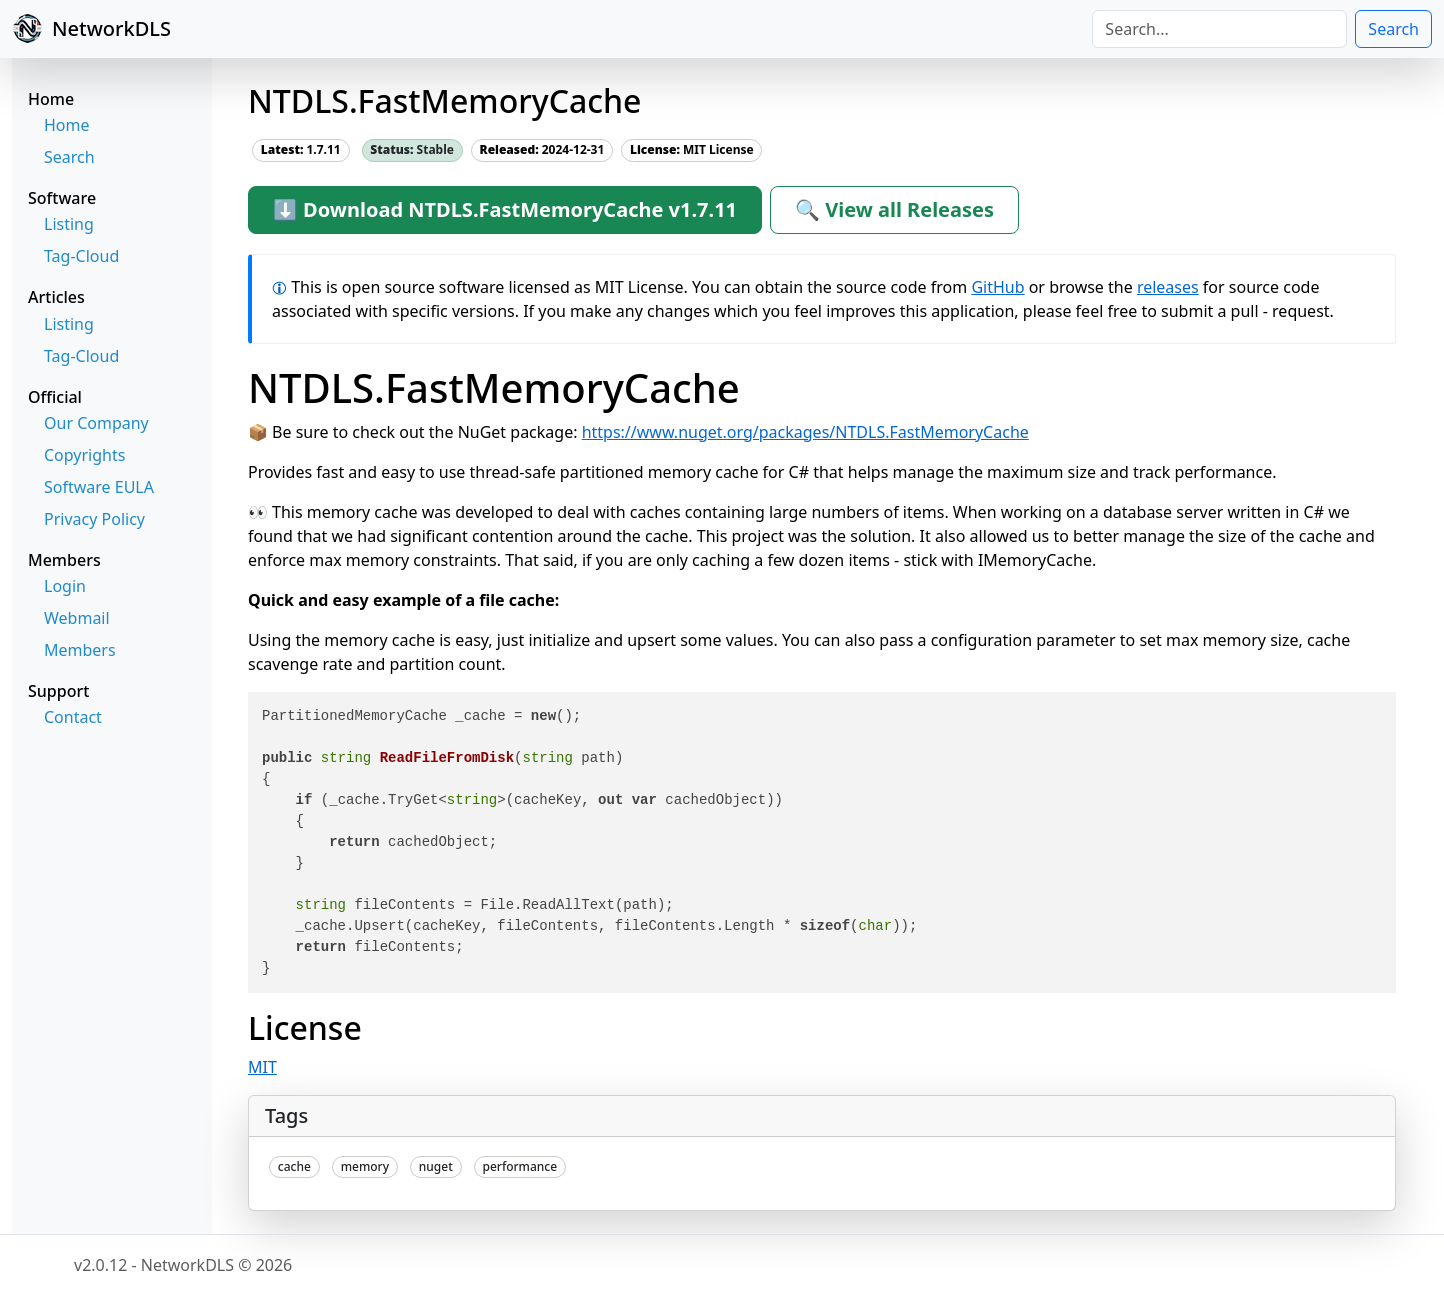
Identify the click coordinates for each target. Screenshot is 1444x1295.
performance (520, 1166)
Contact (73, 717)
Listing (69, 224)
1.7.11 (301, 149)
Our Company (96, 423)
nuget (436, 1166)
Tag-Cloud (81, 256)
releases (1168, 287)
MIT (262, 1067)
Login (65, 586)
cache (294, 1166)
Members (80, 650)
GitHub (997, 287)
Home (67, 125)
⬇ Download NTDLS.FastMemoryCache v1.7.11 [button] (505, 209)
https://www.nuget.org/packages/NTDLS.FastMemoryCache (805, 432)
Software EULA (99, 487)
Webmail (77, 618)
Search (1393, 29)
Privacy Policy (94, 519)
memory (365, 1166)
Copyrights (84, 455)
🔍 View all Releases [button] (894, 209)
